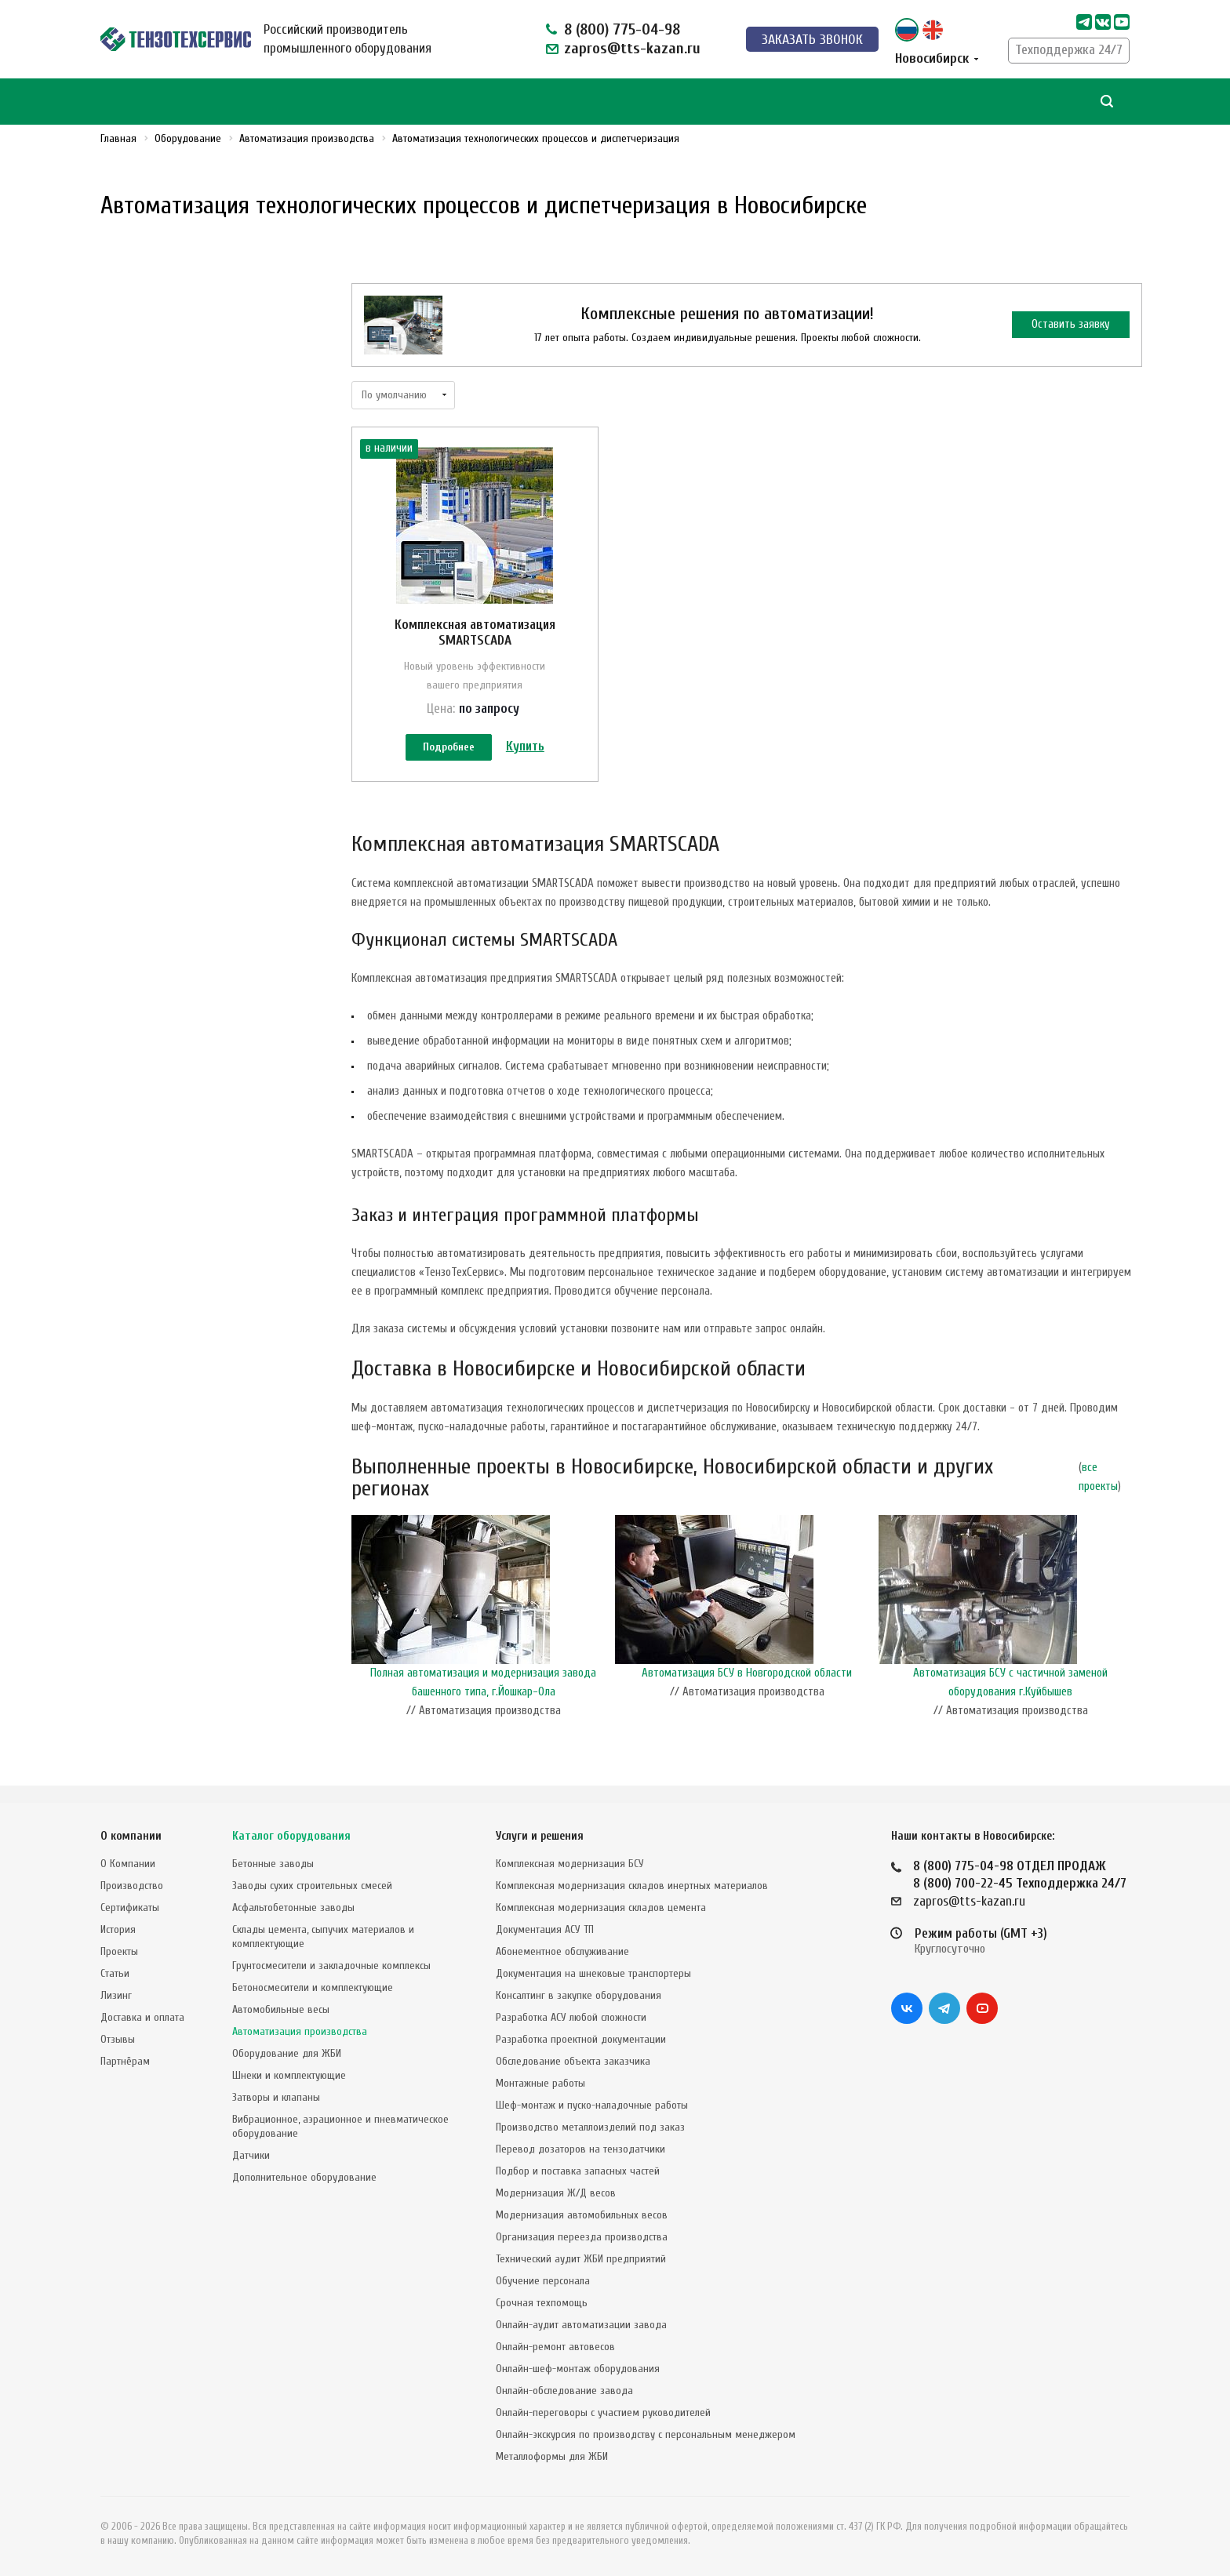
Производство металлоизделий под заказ (590, 2127)
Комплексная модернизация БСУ (570, 1863)
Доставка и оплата (142, 2017)
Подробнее (449, 748)
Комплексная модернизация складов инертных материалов (632, 1885)
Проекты (119, 1951)
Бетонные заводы (273, 1863)
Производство (131, 1885)
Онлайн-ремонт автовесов (555, 2346)
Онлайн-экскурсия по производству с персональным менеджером (645, 2434)
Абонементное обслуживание (562, 1951)
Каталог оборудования (291, 1836)
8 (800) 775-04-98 (622, 29)
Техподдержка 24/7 (1069, 49)
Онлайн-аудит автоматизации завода (581, 2324)
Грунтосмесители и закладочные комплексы (331, 1965)
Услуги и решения (540, 1836)
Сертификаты (129, 1907)
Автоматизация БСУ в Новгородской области (747, 1690)
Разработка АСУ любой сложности (571, 2017)
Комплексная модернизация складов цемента (601, 1907)
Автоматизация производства (299, 2031)
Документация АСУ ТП (545, 1929)
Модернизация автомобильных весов (582, 2215)
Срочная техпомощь (542, 2302)
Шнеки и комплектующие (289, 2075)
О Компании (127, 1863)
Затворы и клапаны (276, 2097)
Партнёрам (125, 2061)
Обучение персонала (543, 2280)
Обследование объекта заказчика (573, 2061)
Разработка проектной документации (581, 2039)
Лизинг (116, 1995)
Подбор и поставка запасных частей (578, 2171)
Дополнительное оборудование (304, 2177)
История (118, 1929)
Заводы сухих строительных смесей (312, 1885)
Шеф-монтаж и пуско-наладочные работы (592, 2105)
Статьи (114, 1973)
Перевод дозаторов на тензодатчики (580, 2149)
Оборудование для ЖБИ (286, 2053)
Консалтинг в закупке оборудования (578, 1995)
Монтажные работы (540, 2083)
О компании (131, 1836)
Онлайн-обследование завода (564, 2390)
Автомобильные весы (280, 2009)
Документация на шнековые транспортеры (593, 1973)
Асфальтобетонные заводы (293, 1907)
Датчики (251, 2155)
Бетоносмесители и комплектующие (312, 1987)
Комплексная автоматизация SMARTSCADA (475, 632)
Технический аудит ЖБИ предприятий (581, 2258)
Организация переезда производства (582, 2237)
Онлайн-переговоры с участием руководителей (603, 2412)
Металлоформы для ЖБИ (552, 2456)
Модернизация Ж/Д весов (556, 2193)
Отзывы (117, 2039)
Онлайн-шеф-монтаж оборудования (578, 2368)
